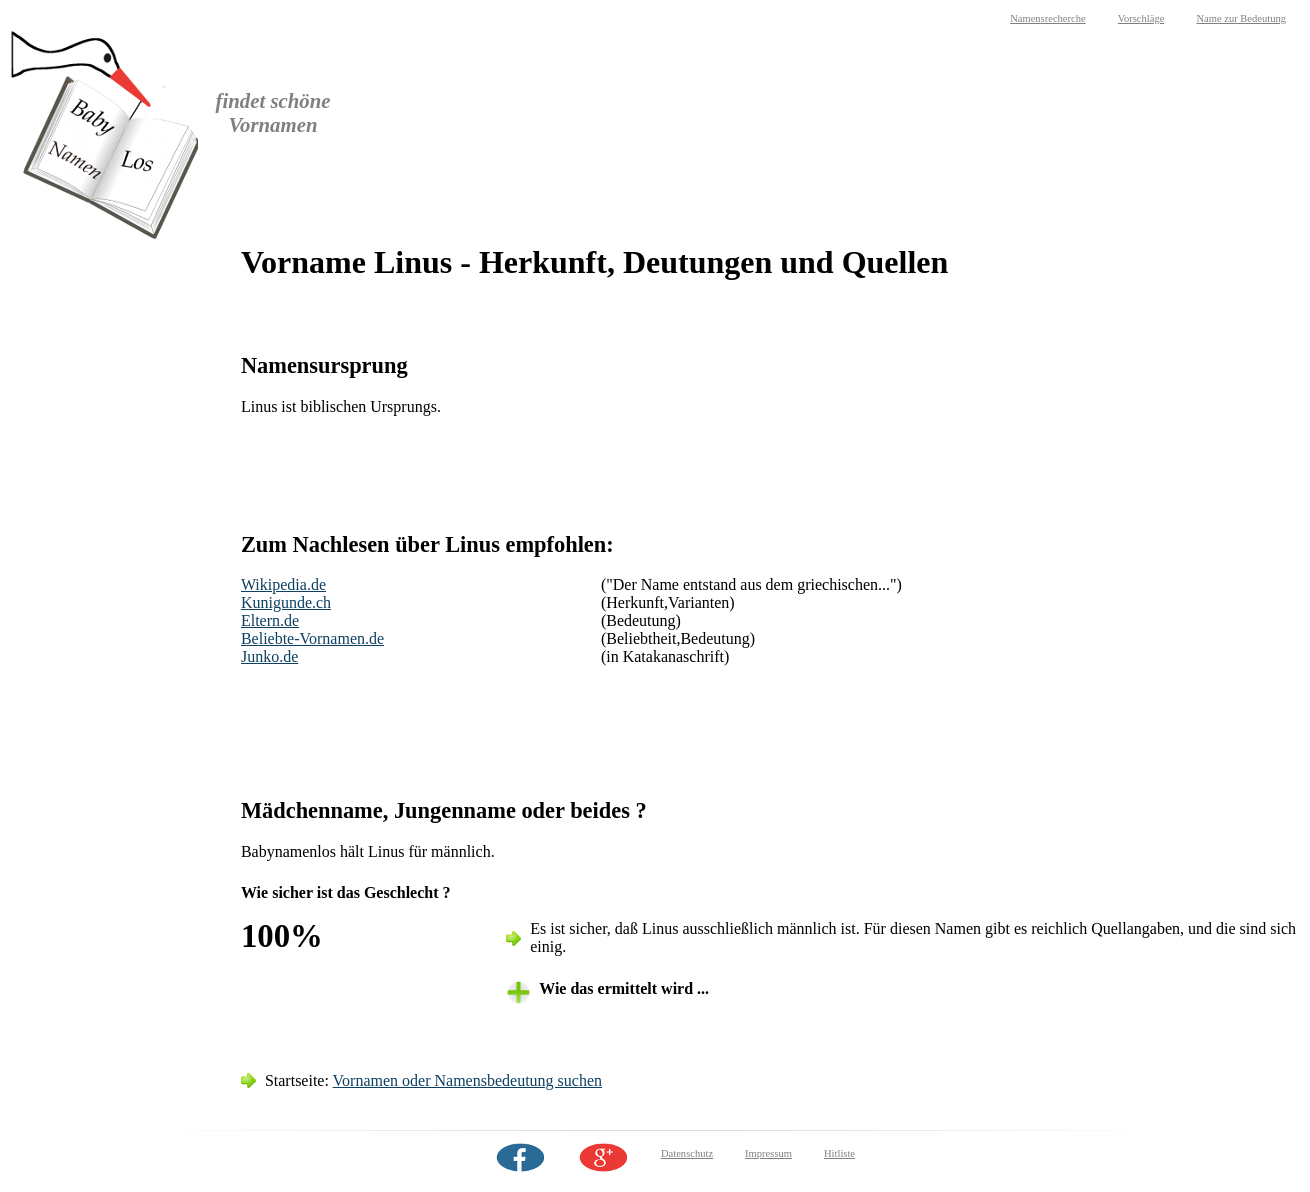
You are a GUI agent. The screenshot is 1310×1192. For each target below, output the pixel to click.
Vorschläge (1141, 18)
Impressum (768, 1153)
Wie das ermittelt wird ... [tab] (624, 988)
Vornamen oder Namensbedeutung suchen (467, 1080)
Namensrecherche (1048, 18)
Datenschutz (687, 1153)
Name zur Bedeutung (1241, 18)
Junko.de (269, 656)
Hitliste (839, 1153)
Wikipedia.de (283, 584)
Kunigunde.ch (286, 602)
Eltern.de (270, 620)
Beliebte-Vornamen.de (312, 638)
